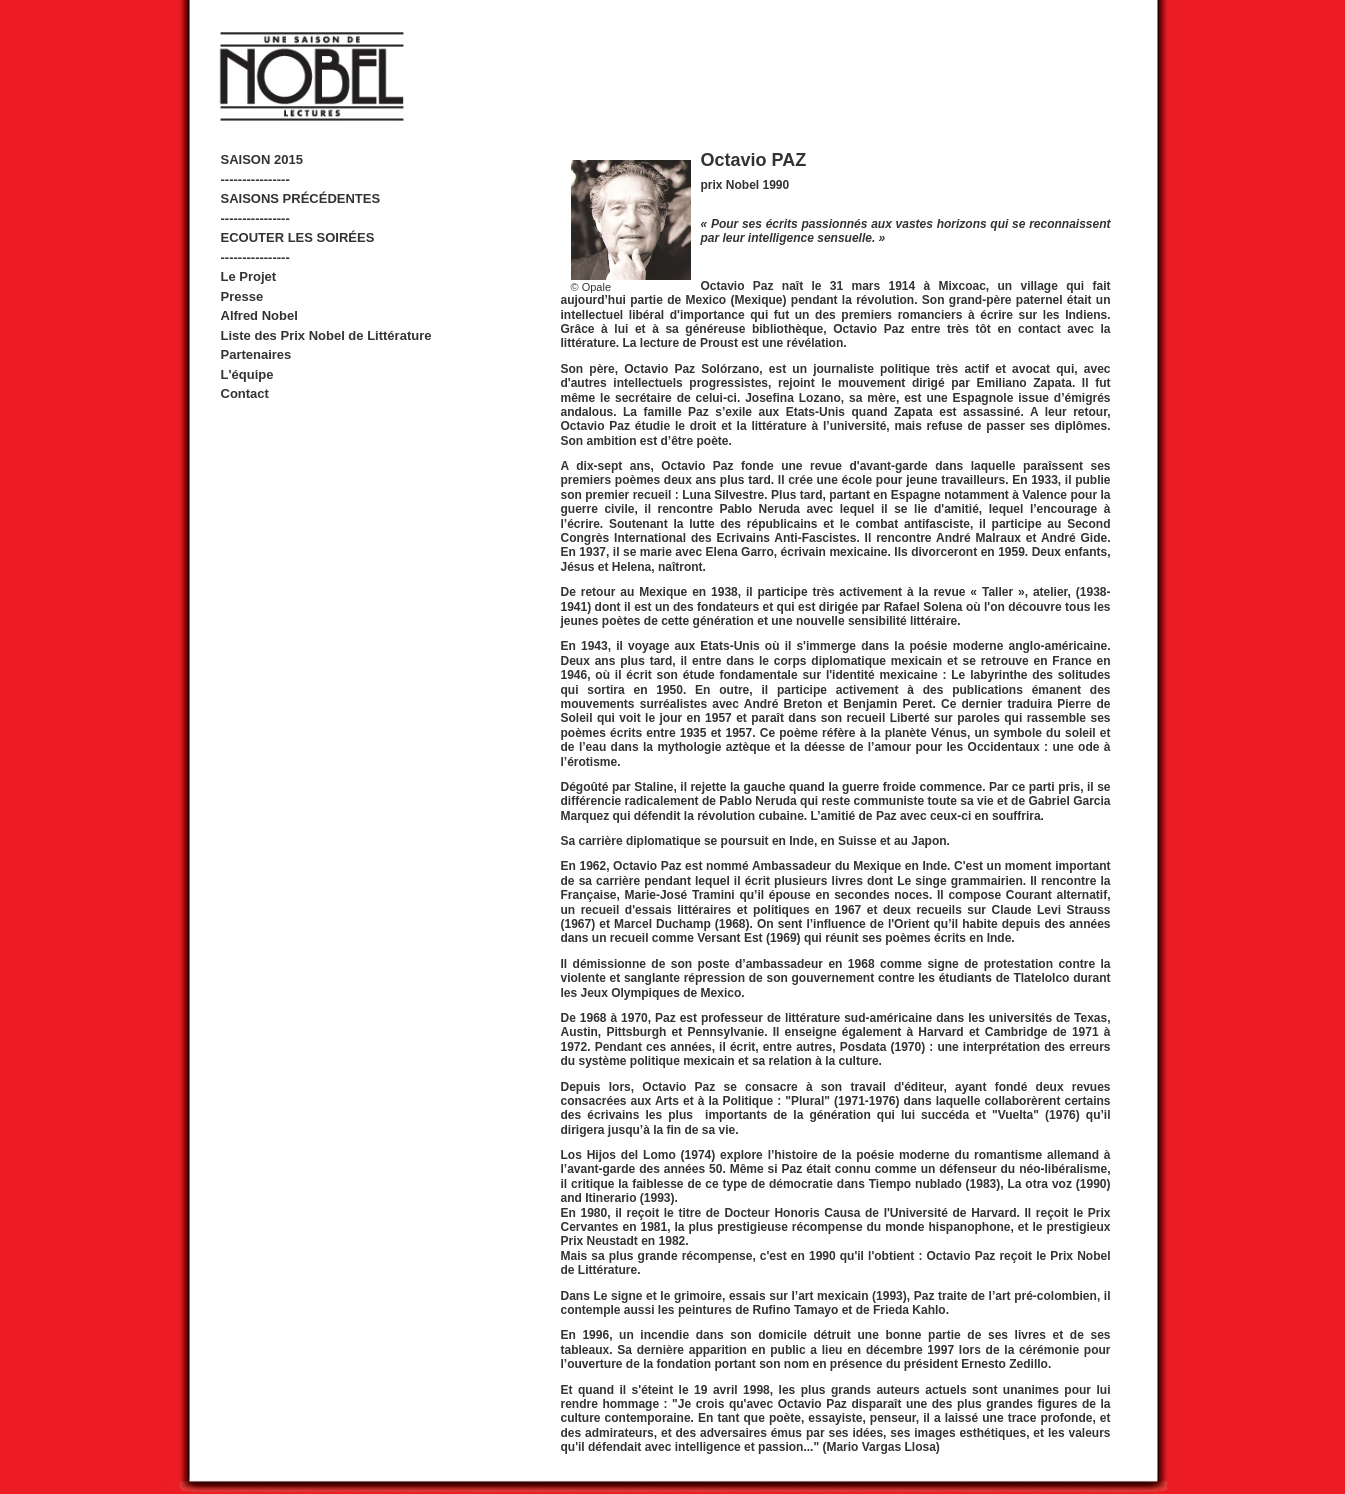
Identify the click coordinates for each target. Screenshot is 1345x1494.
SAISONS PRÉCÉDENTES (301, 198)
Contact (245, 393)
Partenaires (256, 354)
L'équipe (247, 374)
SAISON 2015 (262, 159)
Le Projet (249, 276)
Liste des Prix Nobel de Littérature (326, 335)
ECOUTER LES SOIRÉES (298, 237)
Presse (242, 296)
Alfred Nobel (259, 315)
